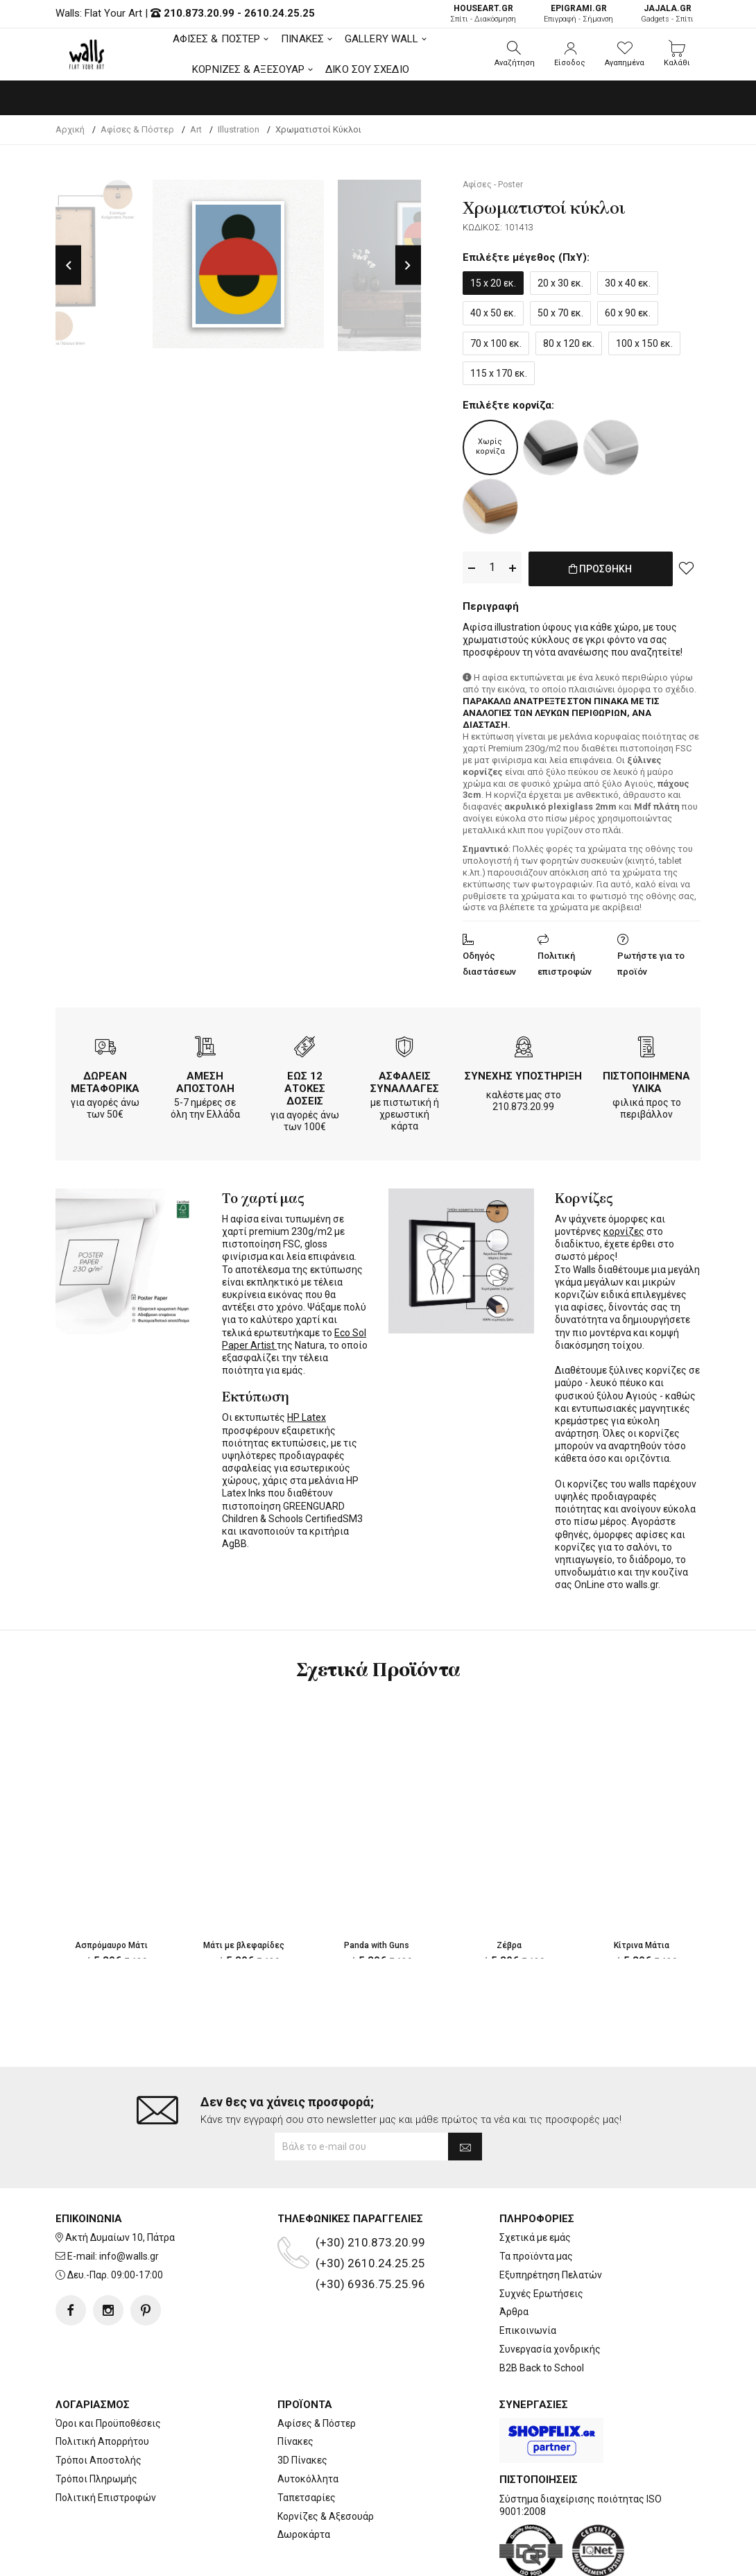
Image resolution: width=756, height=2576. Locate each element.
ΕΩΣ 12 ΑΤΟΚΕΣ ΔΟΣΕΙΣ (304, 1085)
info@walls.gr (129, 2256)
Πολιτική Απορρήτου (102, 2441)
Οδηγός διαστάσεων (489, 961)
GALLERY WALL (381, 39)
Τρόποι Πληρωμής (96, 2478)
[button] (514, 54)
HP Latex (306, 1414)
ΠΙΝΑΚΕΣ (302, 39)
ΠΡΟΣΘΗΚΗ (600, 576)
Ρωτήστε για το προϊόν (651, 961)
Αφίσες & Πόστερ (316, 2423)
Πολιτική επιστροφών (565, 961)
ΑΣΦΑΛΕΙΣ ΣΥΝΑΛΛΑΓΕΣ (404, 1079)
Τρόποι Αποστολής (98, 2460)
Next (408, 265)
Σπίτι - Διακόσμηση (483, 13)
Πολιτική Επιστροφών (105, 2497)
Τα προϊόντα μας (536, 2256)
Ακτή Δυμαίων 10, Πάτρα (120, 2237)
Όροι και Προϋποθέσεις (108, 2423)
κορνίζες (623, 1228)
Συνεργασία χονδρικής (550, 2349)
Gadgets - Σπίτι (667, 13)
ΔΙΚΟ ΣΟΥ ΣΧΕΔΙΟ (367, 69)
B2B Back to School (541, 2367)
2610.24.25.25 (279, 13)
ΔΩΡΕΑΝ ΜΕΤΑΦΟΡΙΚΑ (105, 1079)
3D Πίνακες (302, 2460)
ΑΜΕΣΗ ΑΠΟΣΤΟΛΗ (205, 1079)
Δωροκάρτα (303, 2534)
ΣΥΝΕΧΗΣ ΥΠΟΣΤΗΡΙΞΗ (523, 1073)
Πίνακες (295, 2441)
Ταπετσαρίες (306, 2497)
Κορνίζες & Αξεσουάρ (325, 2516)
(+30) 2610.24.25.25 (370, 2263)
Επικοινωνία (527, 2330)
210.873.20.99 (199, 13)
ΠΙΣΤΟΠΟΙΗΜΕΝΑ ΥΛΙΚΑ (646, 1079)
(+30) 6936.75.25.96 (370, 2284)
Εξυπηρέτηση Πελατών (550, 2274)
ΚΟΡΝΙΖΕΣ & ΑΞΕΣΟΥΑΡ (248, 69)
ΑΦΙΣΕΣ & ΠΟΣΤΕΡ (217, 39)
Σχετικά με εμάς (535, 2237)
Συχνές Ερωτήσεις (541, 2293)
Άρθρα (514, 2311)
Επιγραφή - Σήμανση (578, 13)
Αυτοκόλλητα (307, 2478)
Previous (68, 265)
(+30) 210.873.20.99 (370, 2242)
